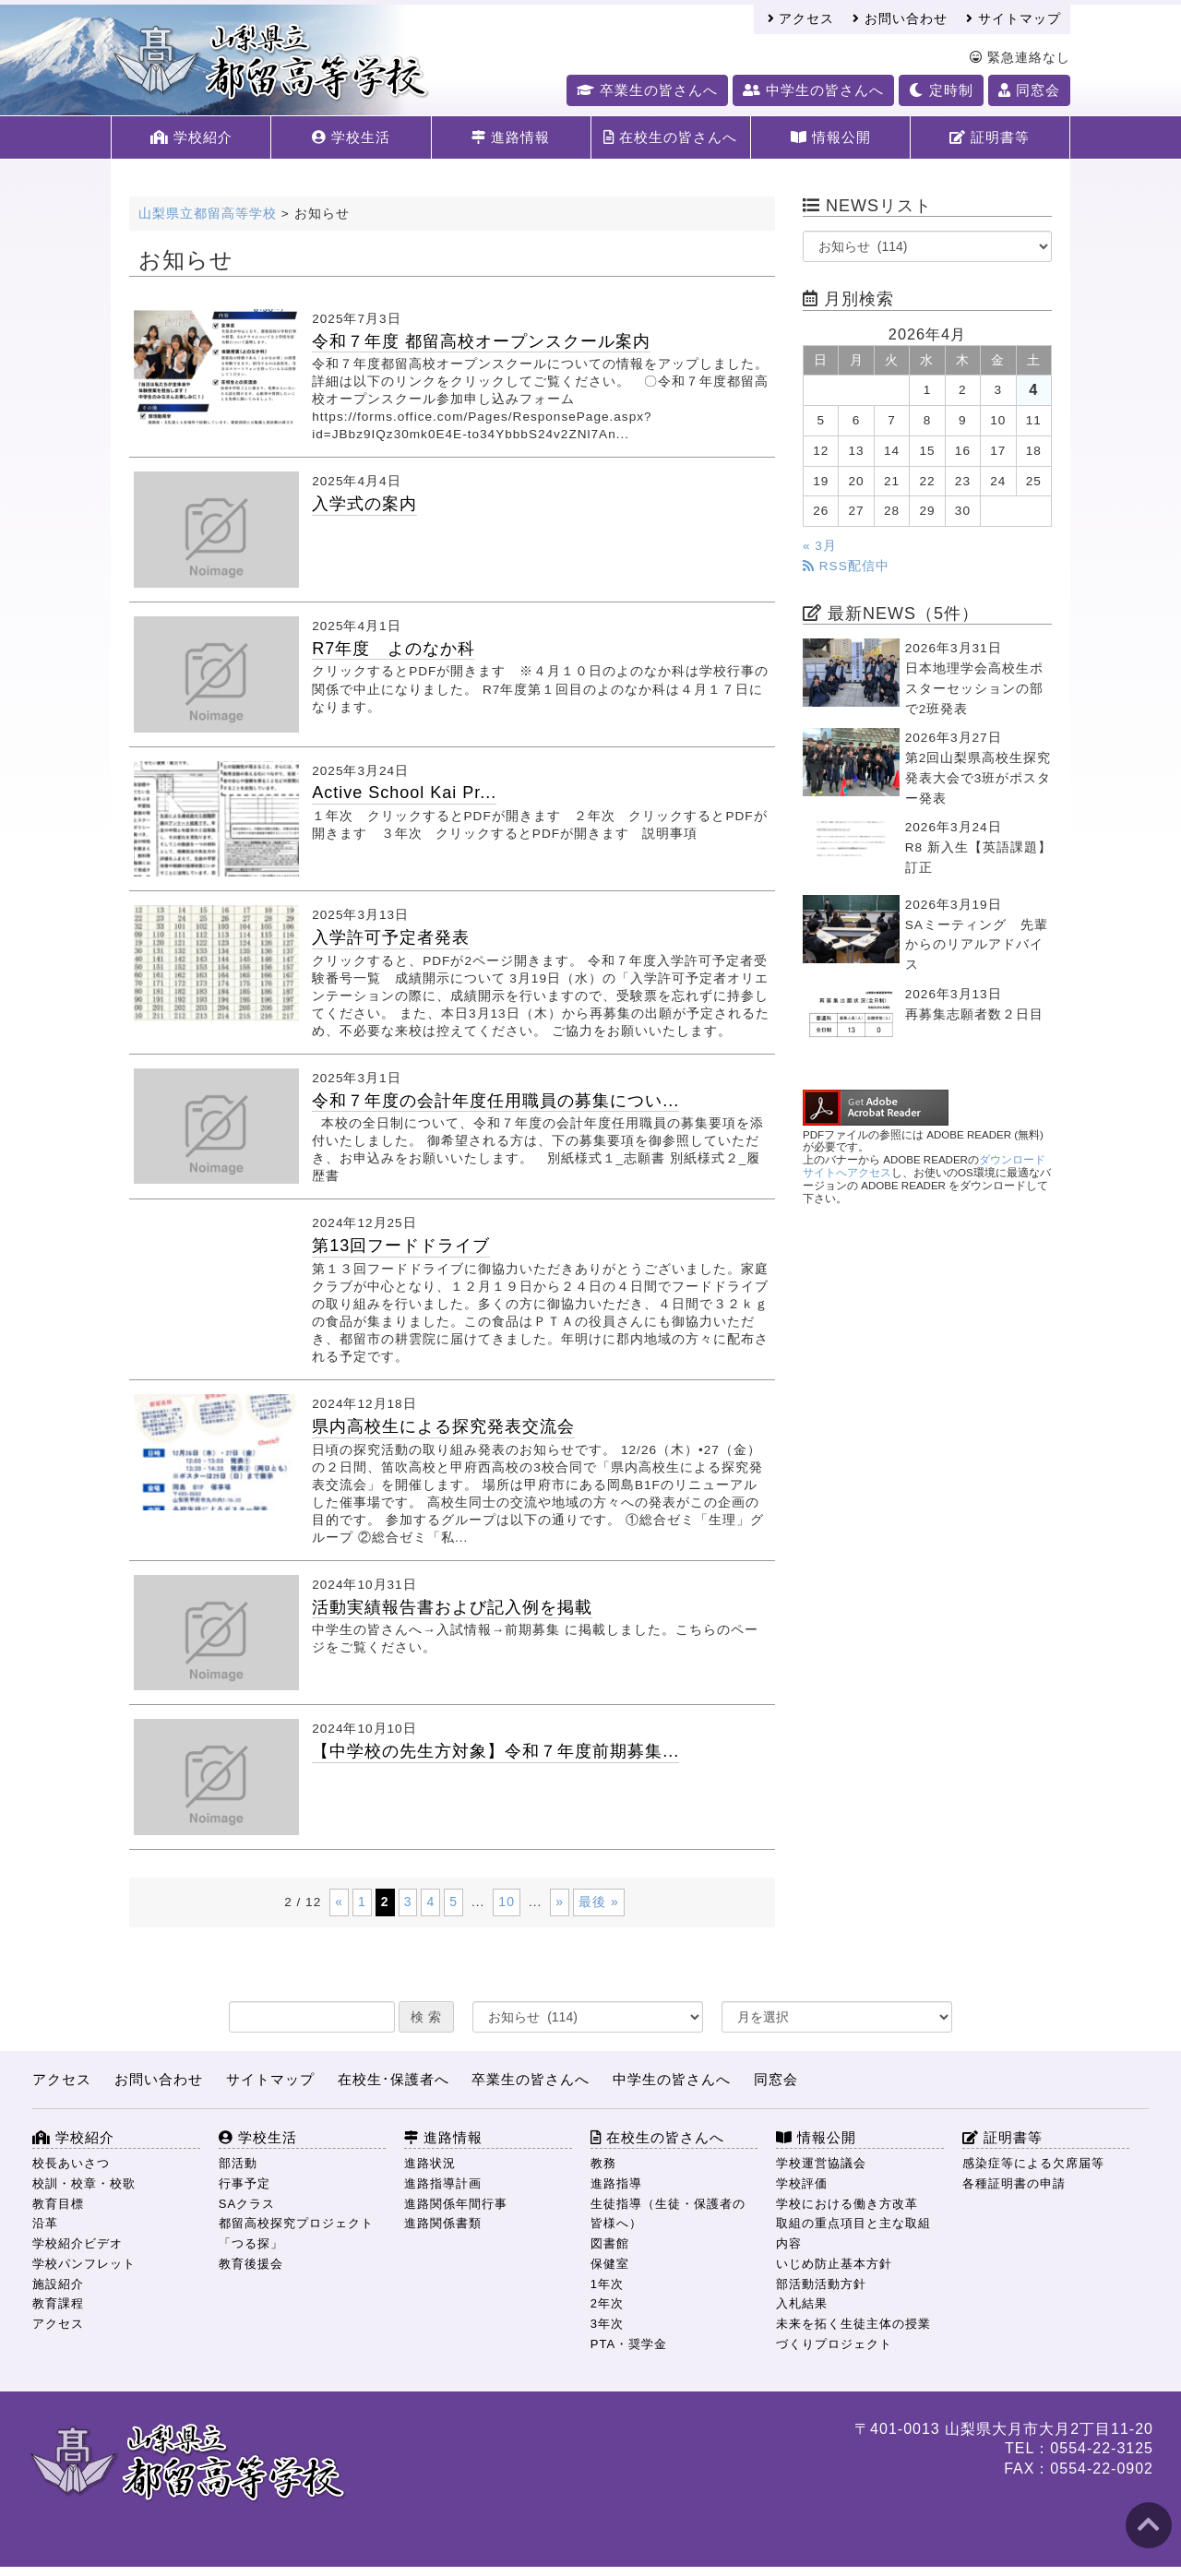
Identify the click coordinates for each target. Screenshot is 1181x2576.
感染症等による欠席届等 (1033, 2163)
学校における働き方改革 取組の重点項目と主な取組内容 (853, 2224)
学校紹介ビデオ (77, 2243)
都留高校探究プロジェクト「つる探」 (296, 2233)
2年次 (607, 2303)
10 (506, 1901)
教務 (603, 2163)
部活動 (238, 2163)
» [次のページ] (559, 1901)
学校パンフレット (84, 2264)
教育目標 (58, 2204)
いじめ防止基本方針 (834, 2264)
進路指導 (616, 2183)
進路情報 (510, 137)
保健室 (609, 2264)
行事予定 (244, 2183)
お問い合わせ (900, 19)
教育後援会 (251, 2264)
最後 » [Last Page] (599, 1901)
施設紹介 (58, 2284)
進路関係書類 (443, 2223)
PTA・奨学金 (628, 2344)
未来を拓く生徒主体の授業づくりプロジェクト (853, 2334)
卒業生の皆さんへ (647, 90)
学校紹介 (191, 137)
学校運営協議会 (821, 2163)
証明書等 (989, 137)
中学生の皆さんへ (813, 90)
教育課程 (58, 2303)
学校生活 (351, 137)
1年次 (607, 2284)
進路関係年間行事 (455, 2204)
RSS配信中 (846, 566)
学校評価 (802, 2183)
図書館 (609, 2243)
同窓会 (1029, 90)
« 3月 (820, 546)
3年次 (607, 2324)
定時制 (940, 90)
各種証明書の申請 (1014, 2183)
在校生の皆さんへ (670, 137)
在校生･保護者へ (393, 2079)
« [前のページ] (339, 1901)
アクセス (801, 19)
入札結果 (802, 2303)
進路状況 (430, 2163)
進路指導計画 (443, 2183)
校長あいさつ (71, 2163)
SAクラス (247, 2204)
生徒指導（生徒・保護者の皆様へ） (668, 2214)
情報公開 (831, 137)
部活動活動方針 (821, 2284)
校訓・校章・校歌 (84, 2183)
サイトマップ (1013, 19)
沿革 (45, 2223)
